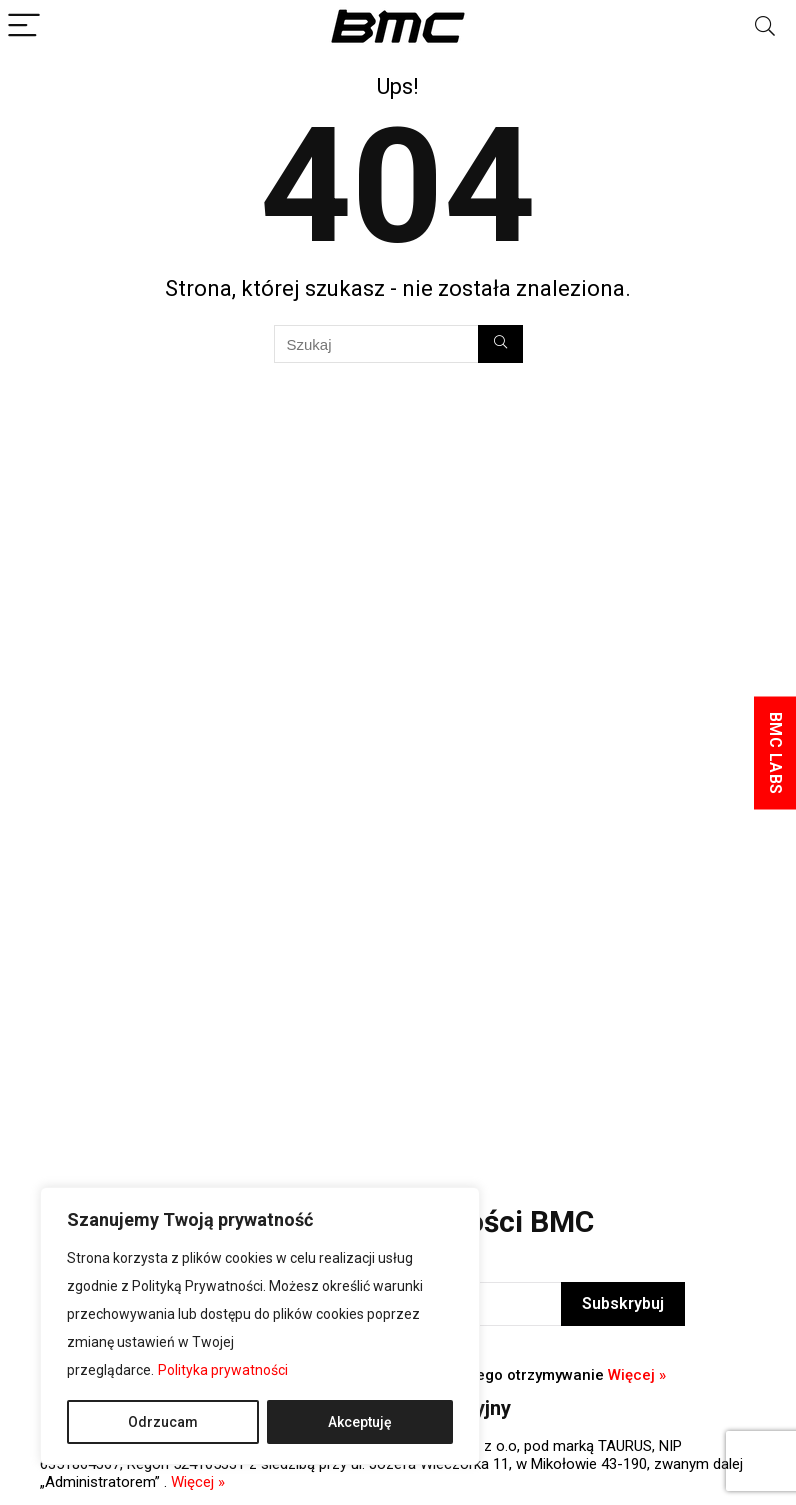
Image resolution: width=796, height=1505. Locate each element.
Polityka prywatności (223, 1370)
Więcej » (637, 1375)
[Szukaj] (500, 344)
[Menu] (24, 26)
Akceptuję (360, 1422)
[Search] (765, 26)
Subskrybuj (623, 1303)
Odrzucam (163, 1422)
